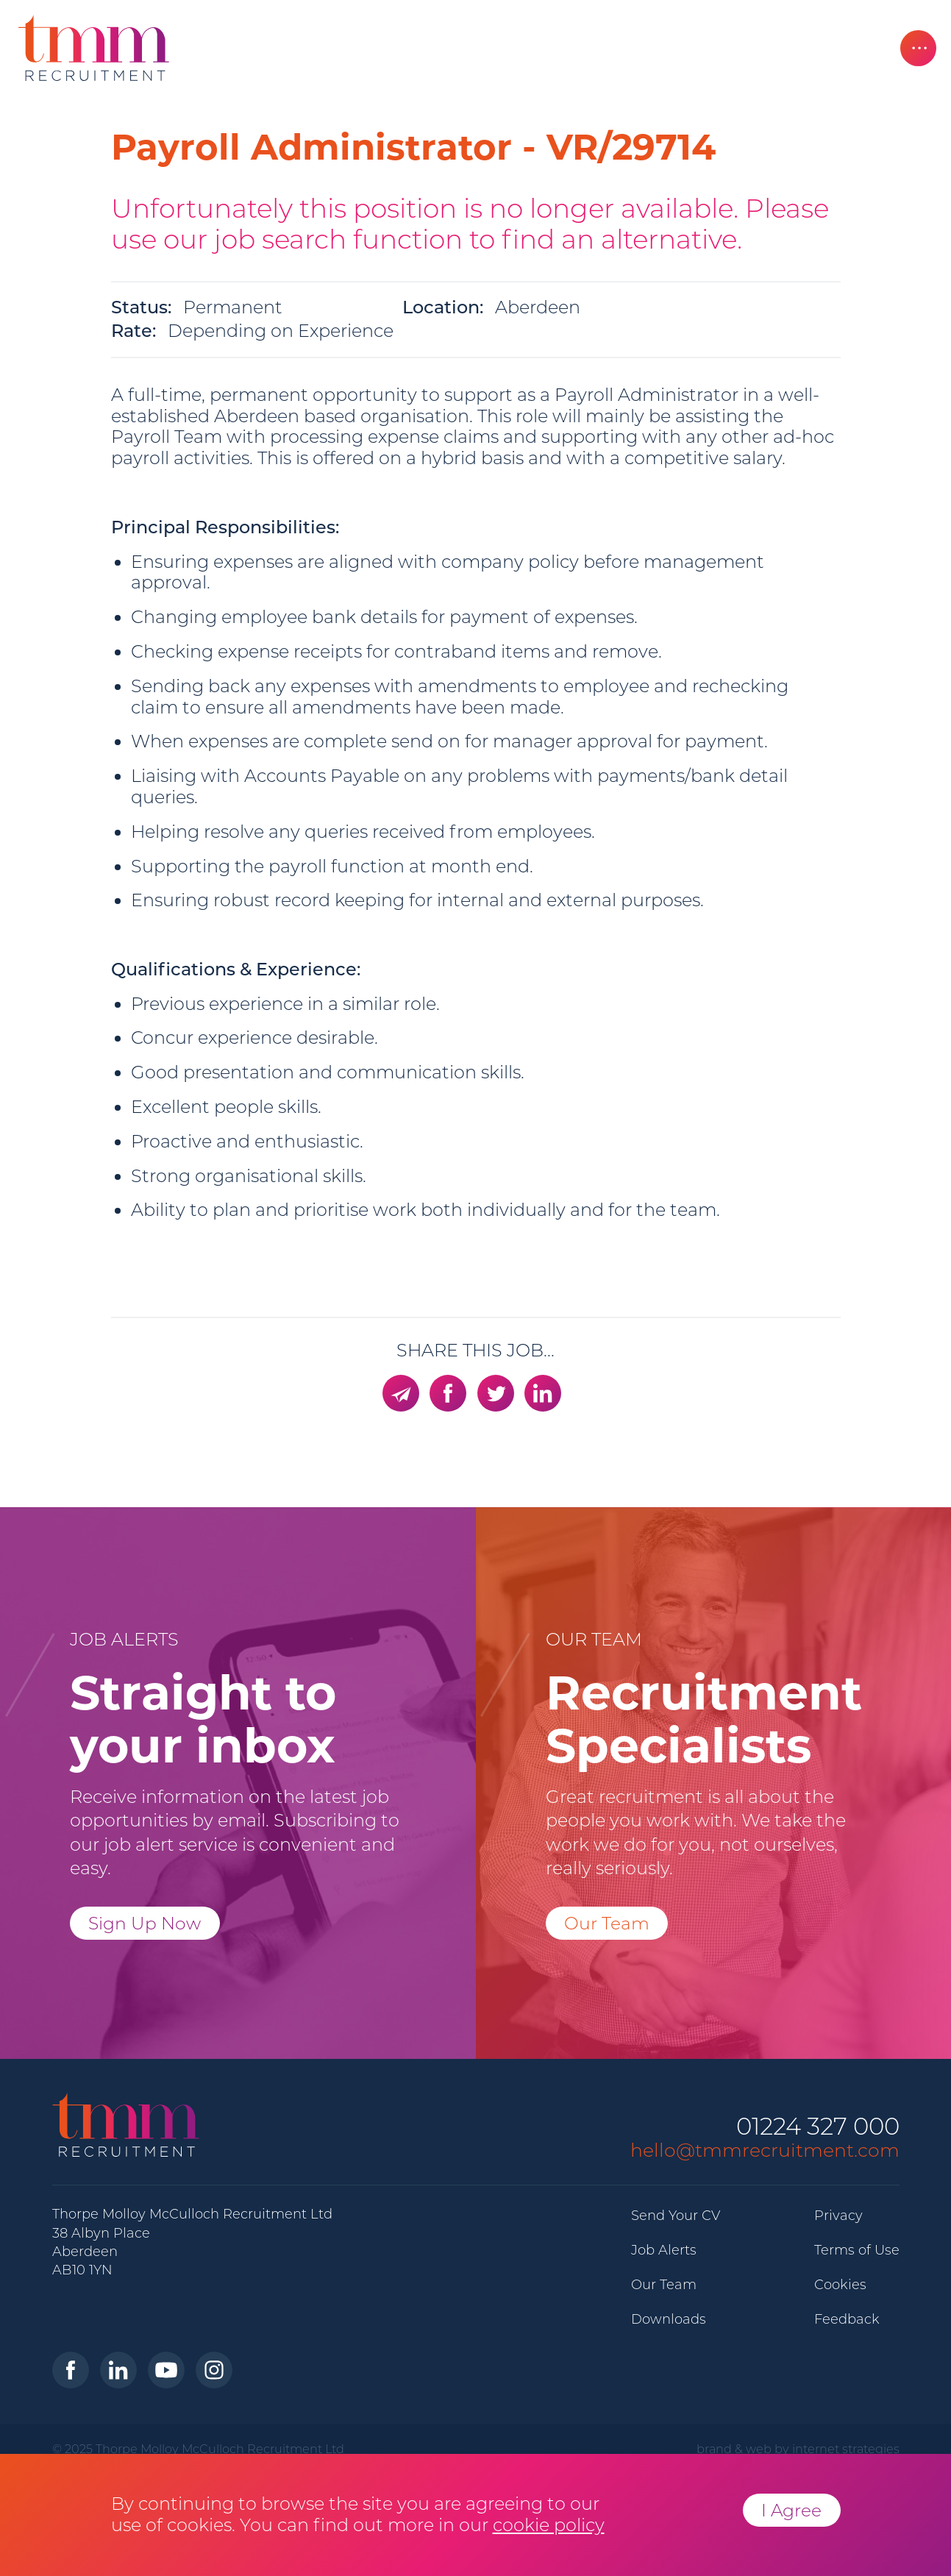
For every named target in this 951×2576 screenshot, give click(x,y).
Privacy (838, 2215)
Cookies (840, 2285)
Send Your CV (675, 2215)
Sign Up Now (144, 1923)
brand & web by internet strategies (798, 2448)
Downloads (668, 2319)
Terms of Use (857, 2250)
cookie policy (549, 2525)
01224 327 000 (818, 2127)
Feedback (847, 2319)
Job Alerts (664, 2250)
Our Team (606, 1923)
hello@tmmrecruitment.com (765, 2150)
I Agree (791, 2510)
